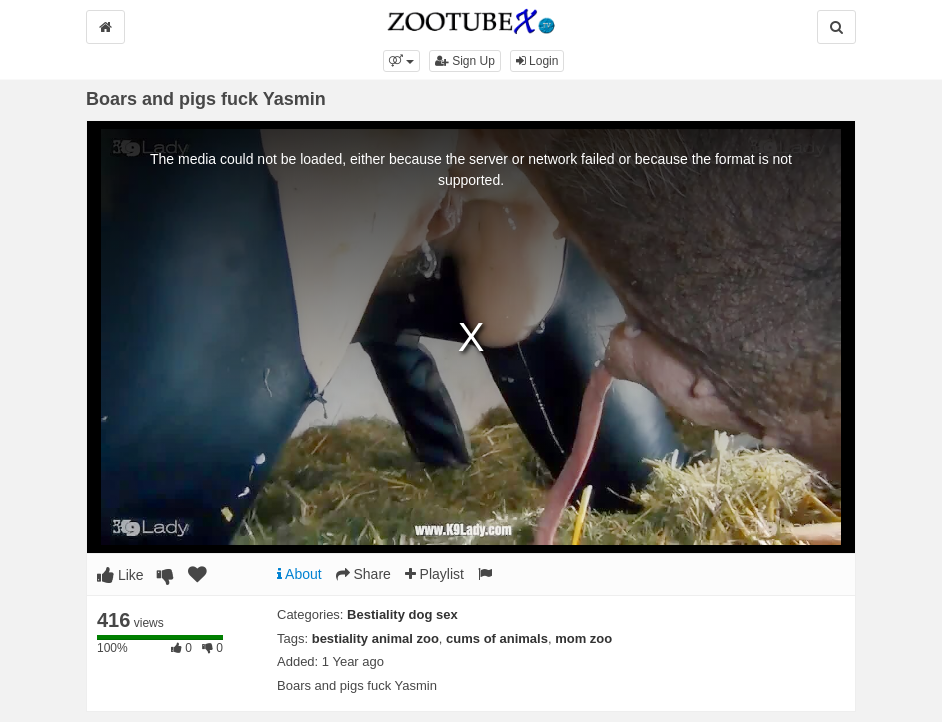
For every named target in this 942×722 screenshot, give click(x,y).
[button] (401, 61)
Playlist (434, 574)
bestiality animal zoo (375, 638)
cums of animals (497, 638)
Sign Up (465, 61)
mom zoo (583, 638)
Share (363, 574)
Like (120, 575)
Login (537, 61)
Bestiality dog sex (402, 614)
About (299, 574)
